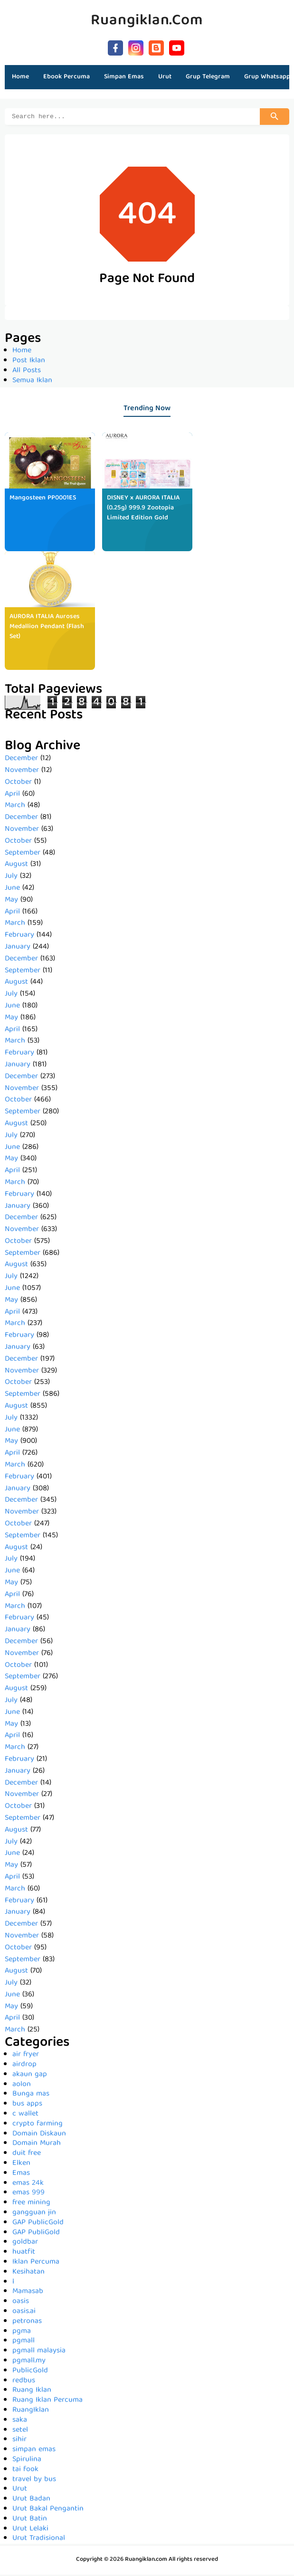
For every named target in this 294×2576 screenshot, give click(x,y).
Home (20, 77)
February (19, 936)
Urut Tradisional (38, 2540)
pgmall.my (29, 2362)
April (12, 795)
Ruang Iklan (31, 2391)
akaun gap (29, 2076)
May (11, 901)
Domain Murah (36, 2145)
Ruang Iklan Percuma (47, 2401)
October (18, 783)
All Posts (26, 372)
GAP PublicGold (38, 2224)
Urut (19, 2490)
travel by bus (34, 2481)
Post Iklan (28, 362)
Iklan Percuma (35, 2263)
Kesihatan (28, 2273)
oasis (20, 2303)
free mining (31, 2204)
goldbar (25, 2243)
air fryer (25, 2056)
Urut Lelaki (30, 2530)
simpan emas (34, 2451)
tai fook (25, 2471)
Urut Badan (31, 2500)
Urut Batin (29, 2520)
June (12, 889)
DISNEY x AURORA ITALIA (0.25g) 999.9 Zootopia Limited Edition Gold (143, 509)
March (15, 807)
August (16, 866)
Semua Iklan (32, 382)
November (22, 772)
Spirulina (26, 2461)
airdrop (24, 2066)
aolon (21, 2086)
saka (19, 2421)
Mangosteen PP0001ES (42, 499)
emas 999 (28, 2194)
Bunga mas (30, 2095)
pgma (21, 2333)
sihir (19, 2441)
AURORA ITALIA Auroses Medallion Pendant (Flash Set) (46, 628)
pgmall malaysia (39, 2352)
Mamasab (27, 2293)
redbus (23, 2382)
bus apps (27, 2105)
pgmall (23, 2342)
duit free (26, 2155)
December (21, 760)
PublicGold (30, 2372)
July (11, 877)
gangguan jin (34, 2214)
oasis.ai (24, 2313)
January (17, 948)
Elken (21, 2165)
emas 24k (28, 2184)
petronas (27, 2323)
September (22, 854)
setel (20, 2431)
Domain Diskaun (39, 2135)
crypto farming (37, 2125)
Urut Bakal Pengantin (48, 2510)
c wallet (25, 2115)
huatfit (23, 2253)
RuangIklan (30, 2411)
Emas (21, 2174)
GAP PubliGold (36, 2234)
